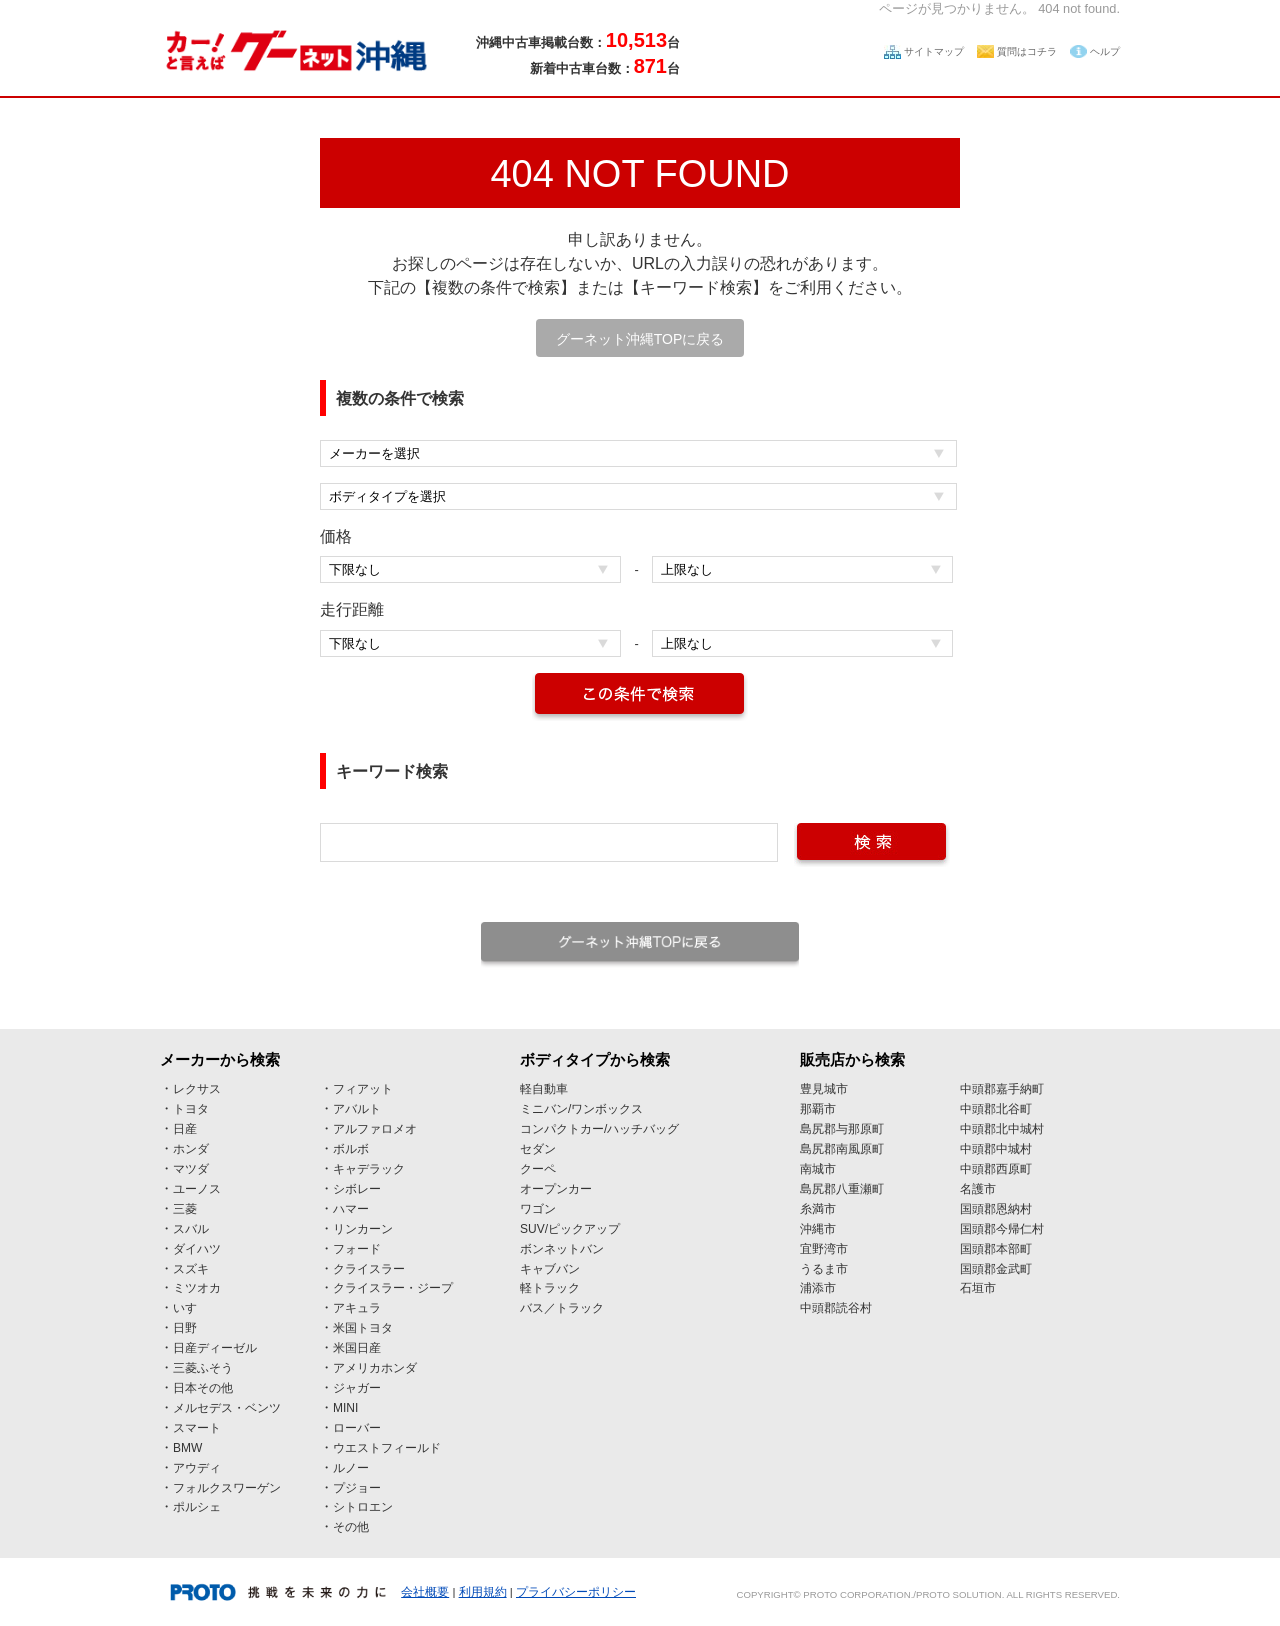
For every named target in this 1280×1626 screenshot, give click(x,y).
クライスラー (369, 1269)
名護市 (978, 1189)
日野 (185, 1328)
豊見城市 (824, 1089)
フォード (357, 1249)
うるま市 (824, 1269)
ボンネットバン (562, 1249)
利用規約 (483, 1592)
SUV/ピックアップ (570, 1229)
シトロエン (363, 1507)
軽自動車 (544, 1089)
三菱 (185, 1209)
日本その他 (203, 1388)
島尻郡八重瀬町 (842, 1189)
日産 (185, 1129)
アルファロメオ (375, 1129)
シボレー (357, 1189)
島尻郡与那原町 (842, 1129)
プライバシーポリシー (576, 1592)
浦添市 (818, 1288)
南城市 (818, 1169)
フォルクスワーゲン (227, 1488)
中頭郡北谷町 (996, 1109)
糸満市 (818, 1209)
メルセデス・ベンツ (227, 1408)
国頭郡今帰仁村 (1002, 1229)
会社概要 (425, 1592)
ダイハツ (197, 1249)
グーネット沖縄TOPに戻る (640, 339)
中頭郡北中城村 (1002, 1129)
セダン (538, 1149)
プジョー (357, 1488)
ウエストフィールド (387, 1448)
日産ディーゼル (215, 1348)
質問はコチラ (1027, 51)
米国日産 (357, 1348)
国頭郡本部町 (996, 1249)
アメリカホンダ (375, 1368)
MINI (345, 1408)
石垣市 (978, 1288)
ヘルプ (1105, 51)
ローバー (357, 1428)
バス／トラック (562, 1308)
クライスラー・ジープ (393, 1288)
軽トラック (550, 1288)
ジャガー (357, 1388)
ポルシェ (197, 1507)
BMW (187, 1448)
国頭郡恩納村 (996, 1209)
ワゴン (538, 1209)
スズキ (191, 1269)
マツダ (191, 1169)
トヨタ (191, 1109)
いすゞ (191, 1308)
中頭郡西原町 (996, 1169)
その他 (351, 1527)
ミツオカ (197, 1288)
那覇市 (818, 1109)
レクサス (197, 1089)
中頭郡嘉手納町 (1002, 1089)
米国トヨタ (363, 1328)
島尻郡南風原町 (842, 1149)
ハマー (351, 1209)
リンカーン (363, 1229)
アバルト (357, 1109)
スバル (191, 1229)
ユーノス (197, 1189)
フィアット (363, 1089)
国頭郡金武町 (996, 1269)
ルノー (351, 1468)
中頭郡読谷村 (836, 1308)
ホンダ (191, 1149)
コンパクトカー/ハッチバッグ (599, 1129)
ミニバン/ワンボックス (581, 1109)
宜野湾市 (824, 1249)
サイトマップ (934, 51)
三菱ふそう (203, 1368)
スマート (197, 1428)
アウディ (197, 1468)
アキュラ (357, 1308)
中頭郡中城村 (996, 1149)
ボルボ (351, 1149)
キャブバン (550, 1269)
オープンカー (556, 1189)
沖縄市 (818, 1229)
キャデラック (369, 1169)
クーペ (538, 1169)
